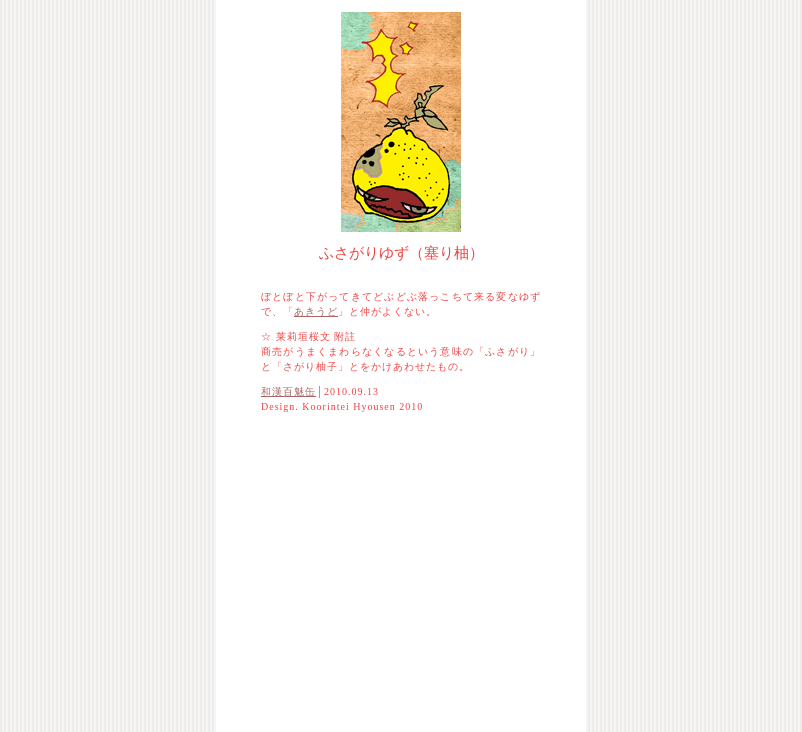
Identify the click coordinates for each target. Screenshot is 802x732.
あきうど (316, 311)
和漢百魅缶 (288, 391)
